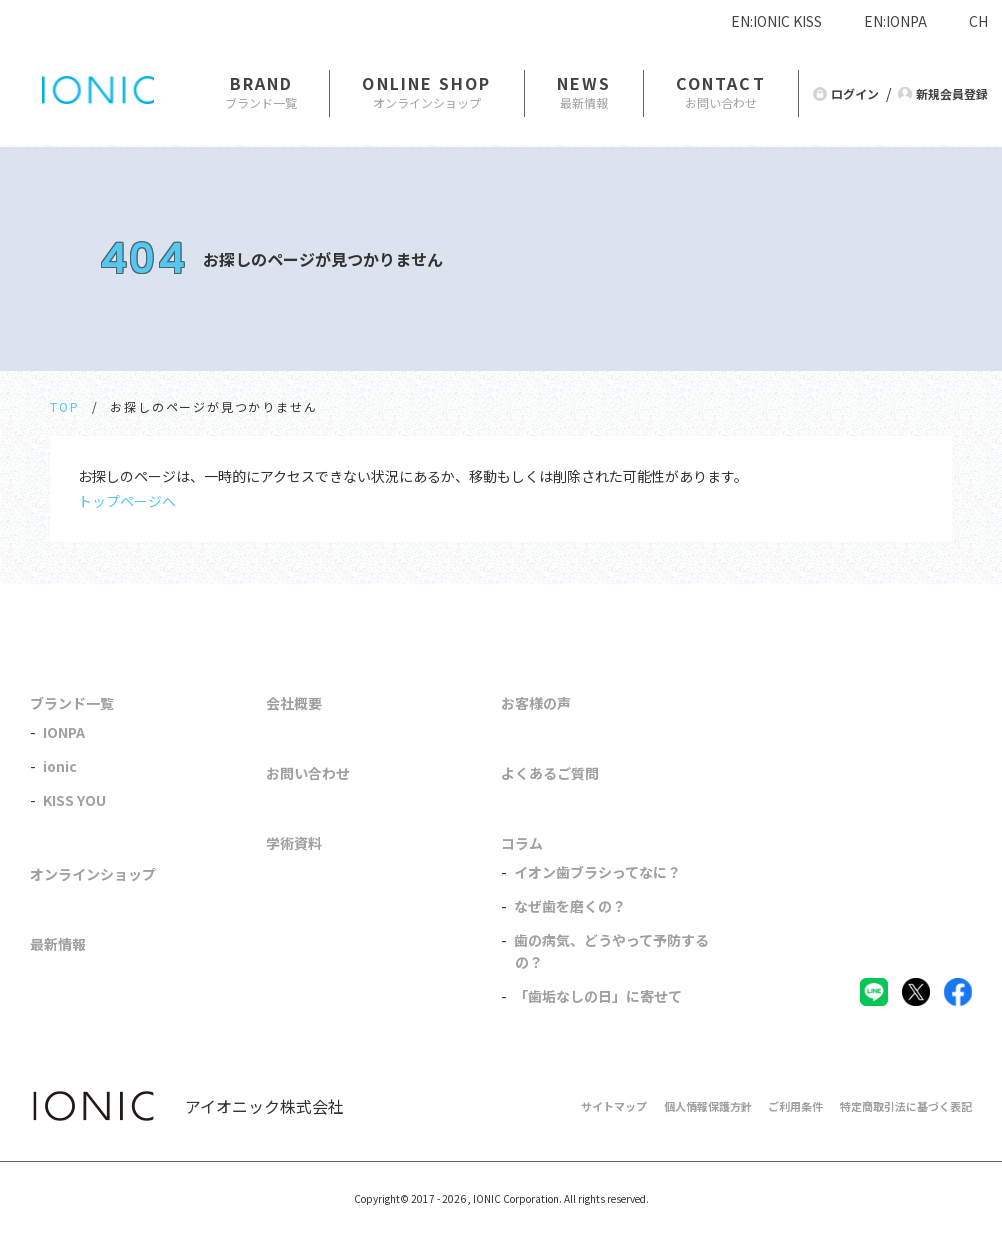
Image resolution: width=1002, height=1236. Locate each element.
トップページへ (127, 501)
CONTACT (721, 83)
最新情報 (58, 944)
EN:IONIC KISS (776, 21)
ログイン (855, 93)
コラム (522, 843)
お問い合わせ (308, 773)
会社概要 (294, 703)
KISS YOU (74, 800)
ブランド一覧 (72, 703)
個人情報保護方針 (708, 1106)
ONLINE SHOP (426, 83)
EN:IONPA (895, 21)
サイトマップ (614, 1106)
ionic (60, 766)
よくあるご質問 (550, 773)
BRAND (262, 83)
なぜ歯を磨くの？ (570, 906)
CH (978, 21)
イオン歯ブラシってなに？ (597, 872)
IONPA (64, 732)
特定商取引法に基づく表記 (906, 1106)
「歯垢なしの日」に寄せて (598, 996)
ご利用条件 (795, 1106)
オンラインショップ (93, 874)
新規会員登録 (952, 93)
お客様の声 (536, 703)
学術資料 (294, 843)
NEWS (584, 83)
